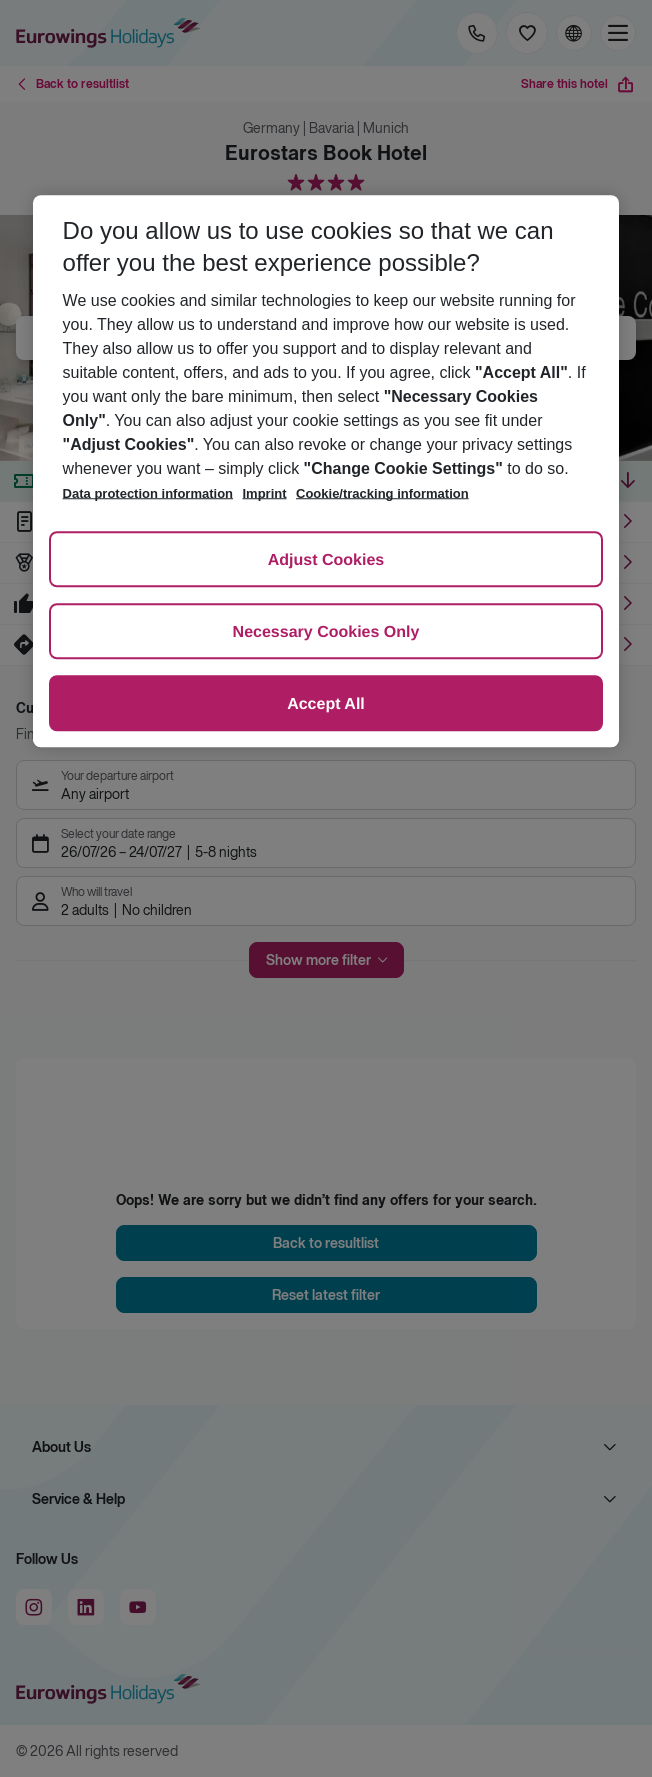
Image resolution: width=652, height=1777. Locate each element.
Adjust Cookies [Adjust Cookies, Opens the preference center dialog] (326, 560)
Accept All (326, 704)
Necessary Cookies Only (326, 632)
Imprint (265, 493)
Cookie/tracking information (382, 493)
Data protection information (148, 493)
